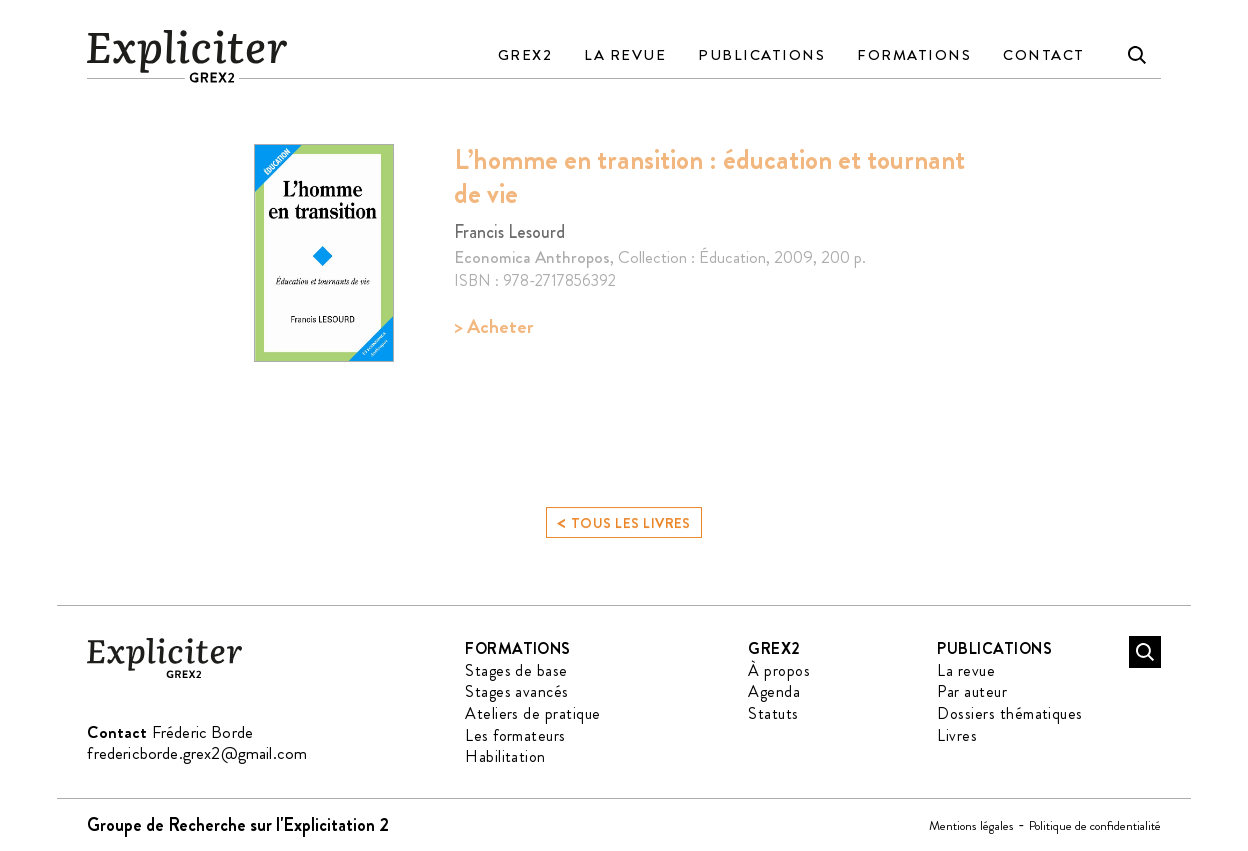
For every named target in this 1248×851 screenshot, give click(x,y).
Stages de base (516, 670)
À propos (779, 670)
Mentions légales (971, 825)
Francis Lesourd (509, 232)
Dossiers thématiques (1010, 713)
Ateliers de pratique (533, 713)
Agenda (774, 691)
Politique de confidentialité (1095, 825)
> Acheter (493, 326)
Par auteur (972, 691)
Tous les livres (624, 526)
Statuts (773, 713)
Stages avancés (517, 691)
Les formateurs (515, 735)
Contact (1044, 55)
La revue (625, 55)
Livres (957, 735)
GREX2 (525, 55)
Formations (914, 55)
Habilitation (505, 756)
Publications (761, 55)
